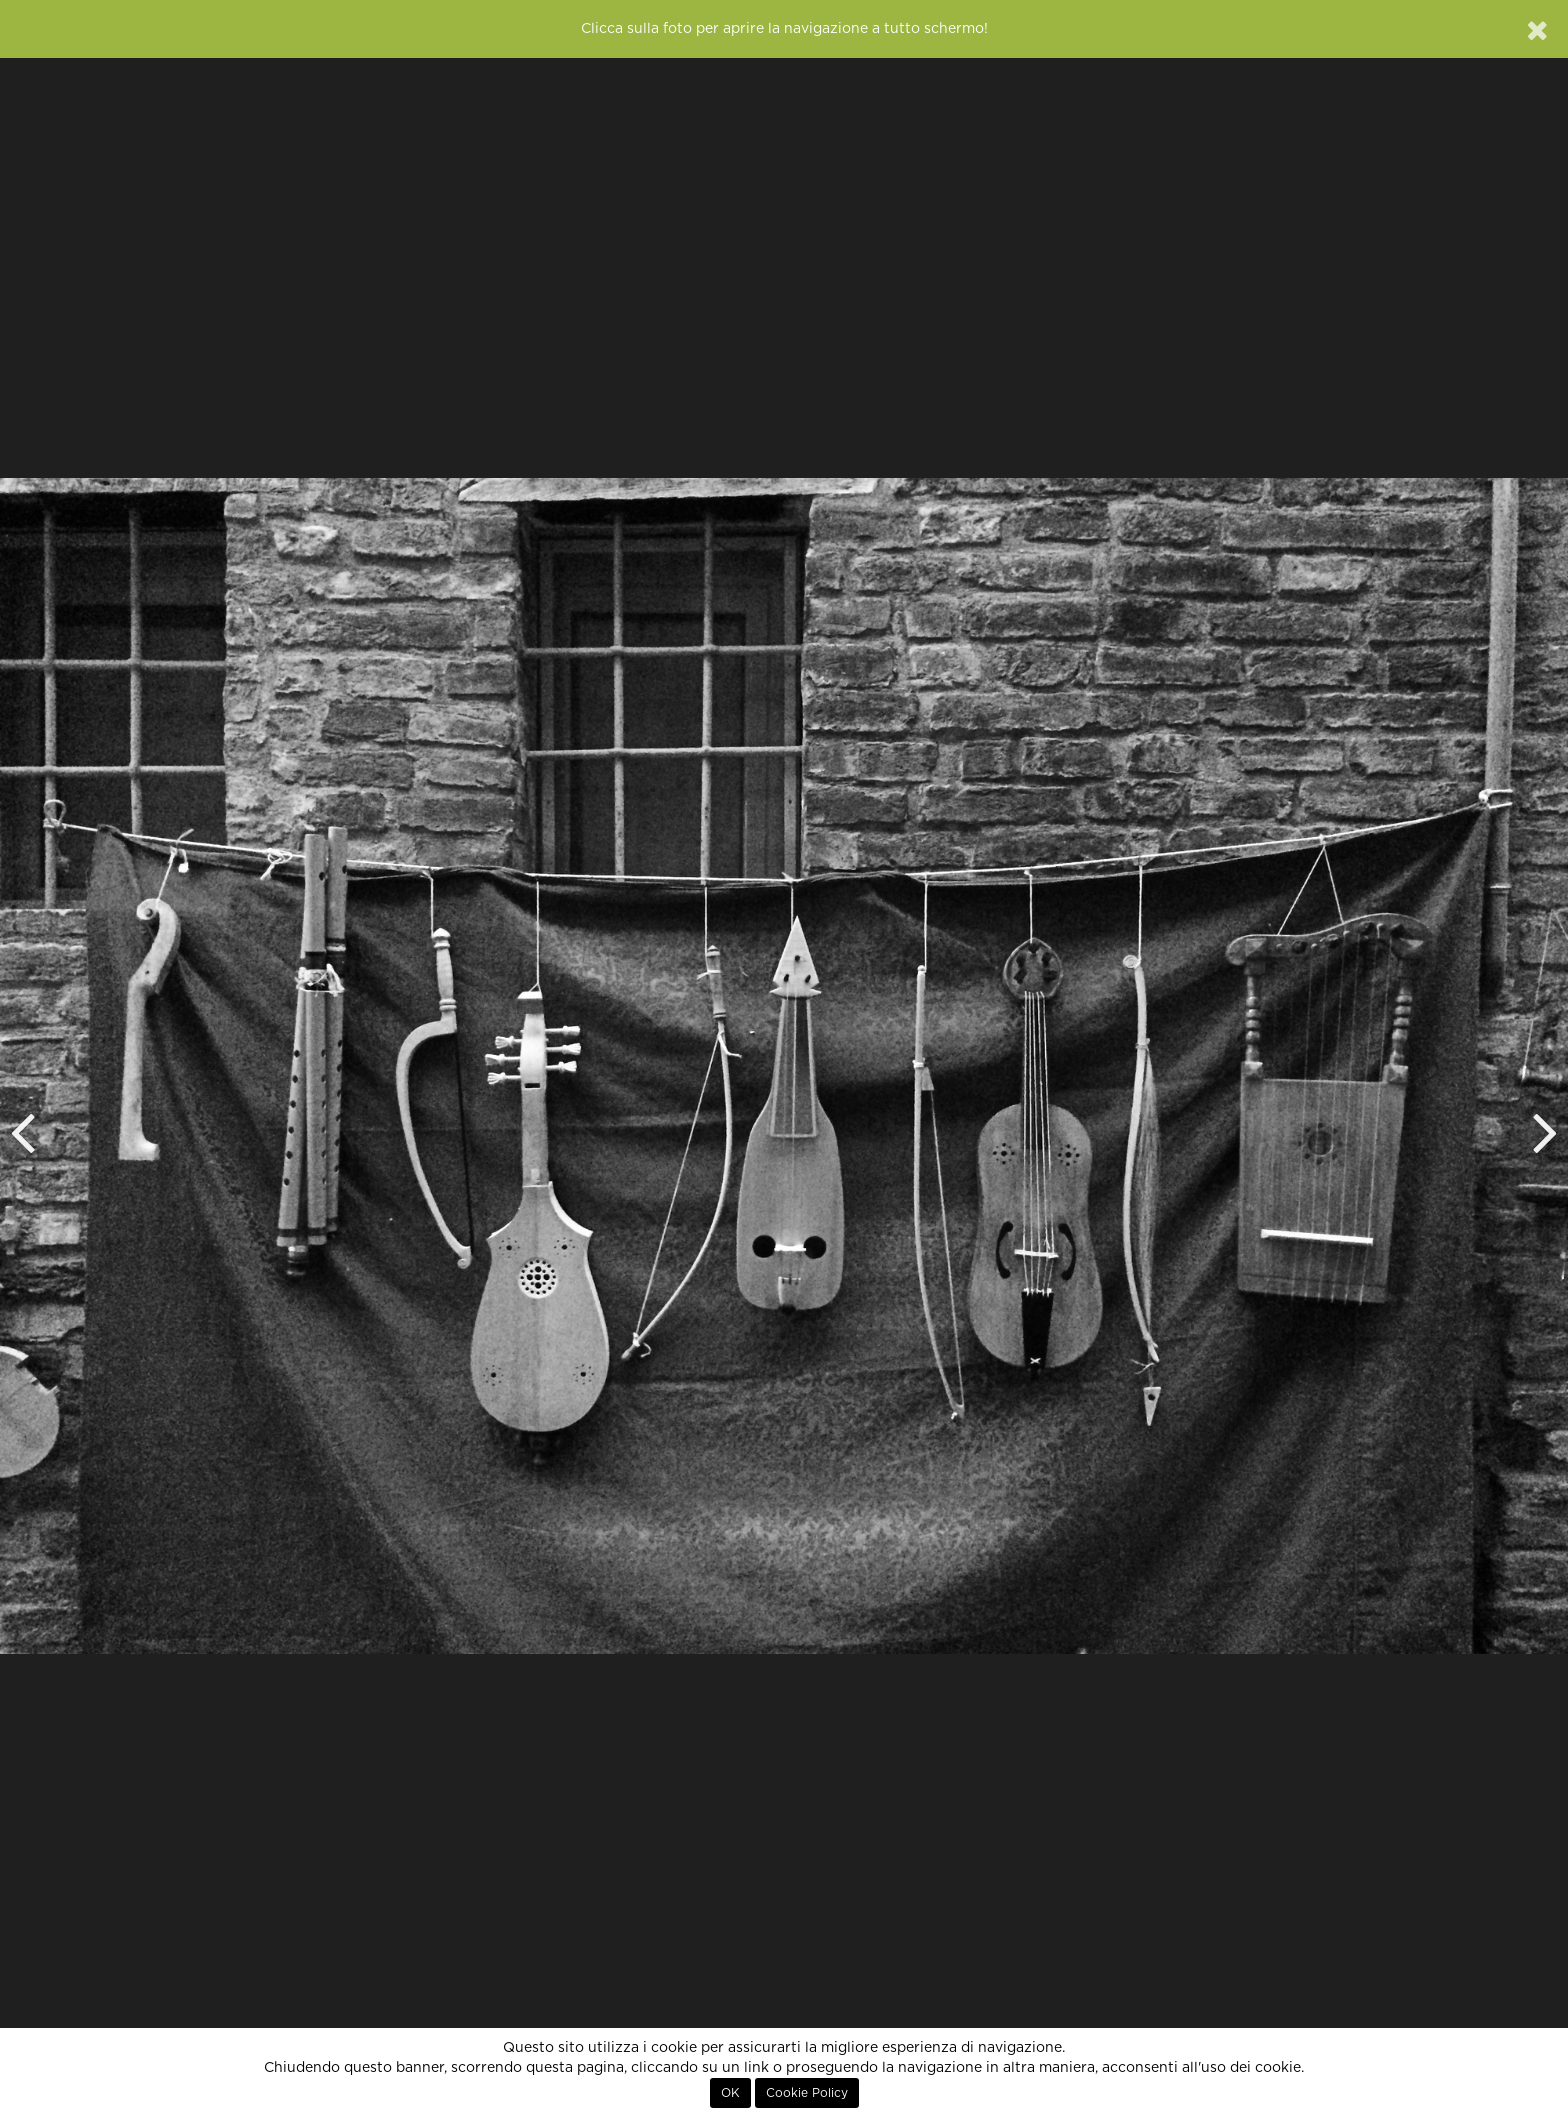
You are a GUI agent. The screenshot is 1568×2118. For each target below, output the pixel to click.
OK (730, 2093)
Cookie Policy (807, 2093)
